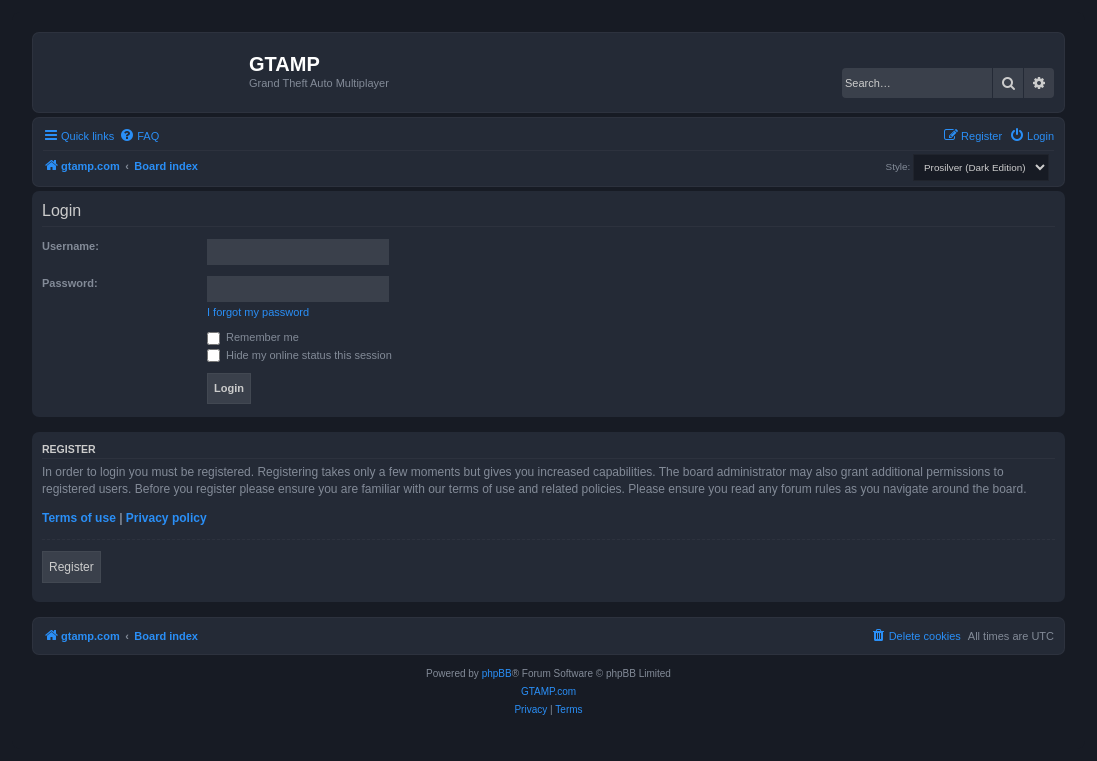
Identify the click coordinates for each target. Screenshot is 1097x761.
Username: (70, 246)
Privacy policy (166, 518)
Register (71, 567)
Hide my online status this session (299, 355)
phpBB (497, 673)
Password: (70, 283)
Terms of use (79, 518)
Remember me (253, 337)
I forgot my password (258, 312)
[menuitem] (139, 136)
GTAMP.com (548, 691)
